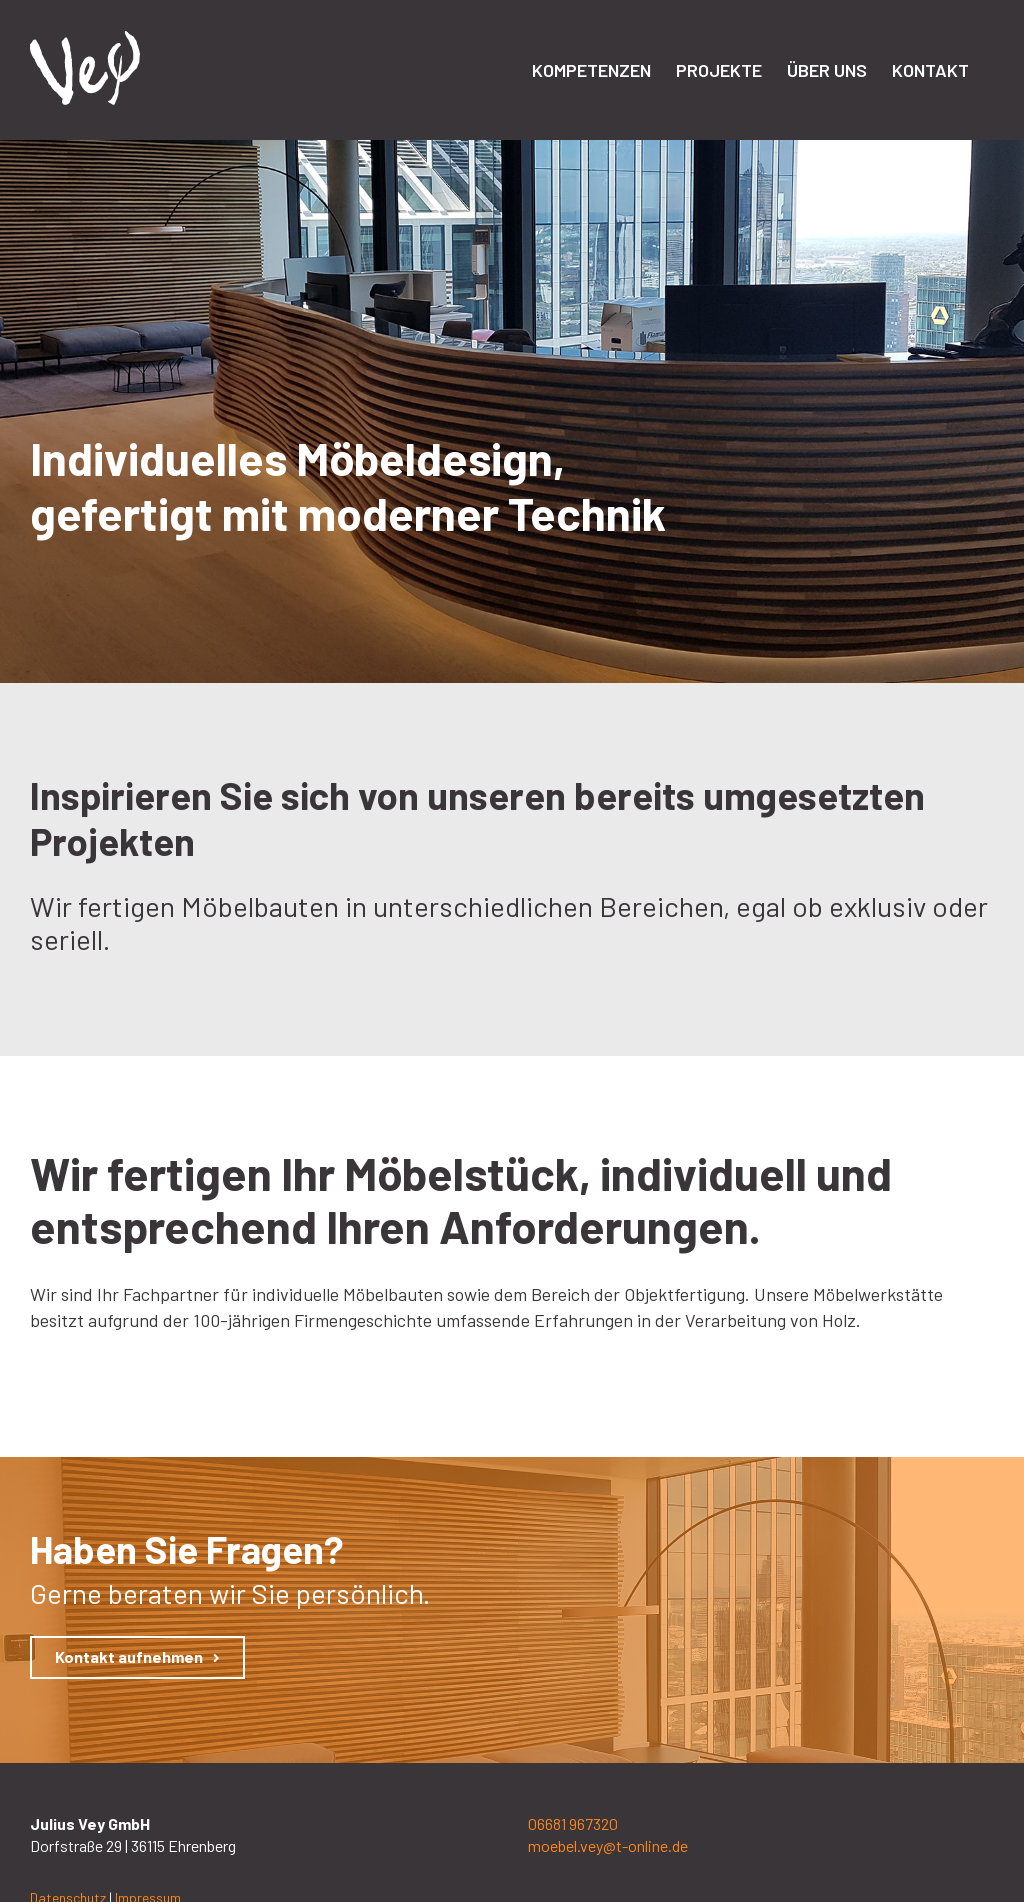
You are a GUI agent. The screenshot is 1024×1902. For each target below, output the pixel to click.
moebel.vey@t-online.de (608, 1845)
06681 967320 (573, 1823)
